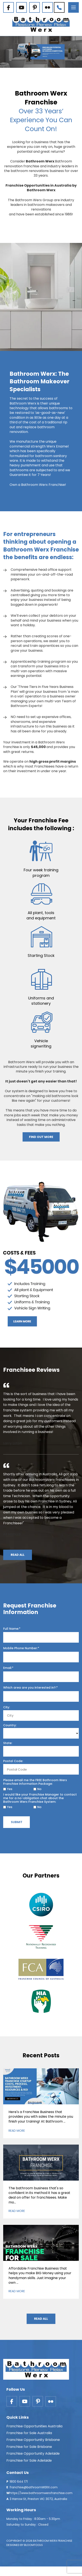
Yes (7, 1790)
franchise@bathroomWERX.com (34, 2488)
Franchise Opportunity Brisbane (33, 2440)
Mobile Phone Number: (20, 1649)
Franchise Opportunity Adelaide (33, 2454)
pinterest (34, 7)
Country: (9, 1726)
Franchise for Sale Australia (29, 2433)
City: (6, 1708)
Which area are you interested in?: (29, 1688)
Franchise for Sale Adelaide (29, 2461)
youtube (21, 7)
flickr (47, 7)
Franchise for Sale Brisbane (29, 2447)
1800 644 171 (59, 7)
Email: (7, 1669)
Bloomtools (33, 2546)
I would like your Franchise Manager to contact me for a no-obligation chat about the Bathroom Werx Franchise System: (40, 1799)
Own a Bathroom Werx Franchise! (38, 484)
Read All (17, 1555)
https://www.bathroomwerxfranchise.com (41, 2494)
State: (7, 1744)
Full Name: (11, 1629)
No (37, 1790)
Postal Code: (13, 1762)
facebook (8, 7)
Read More (17, 2132)
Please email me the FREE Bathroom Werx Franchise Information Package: (35, 1782)
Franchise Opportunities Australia (34, 2427)
